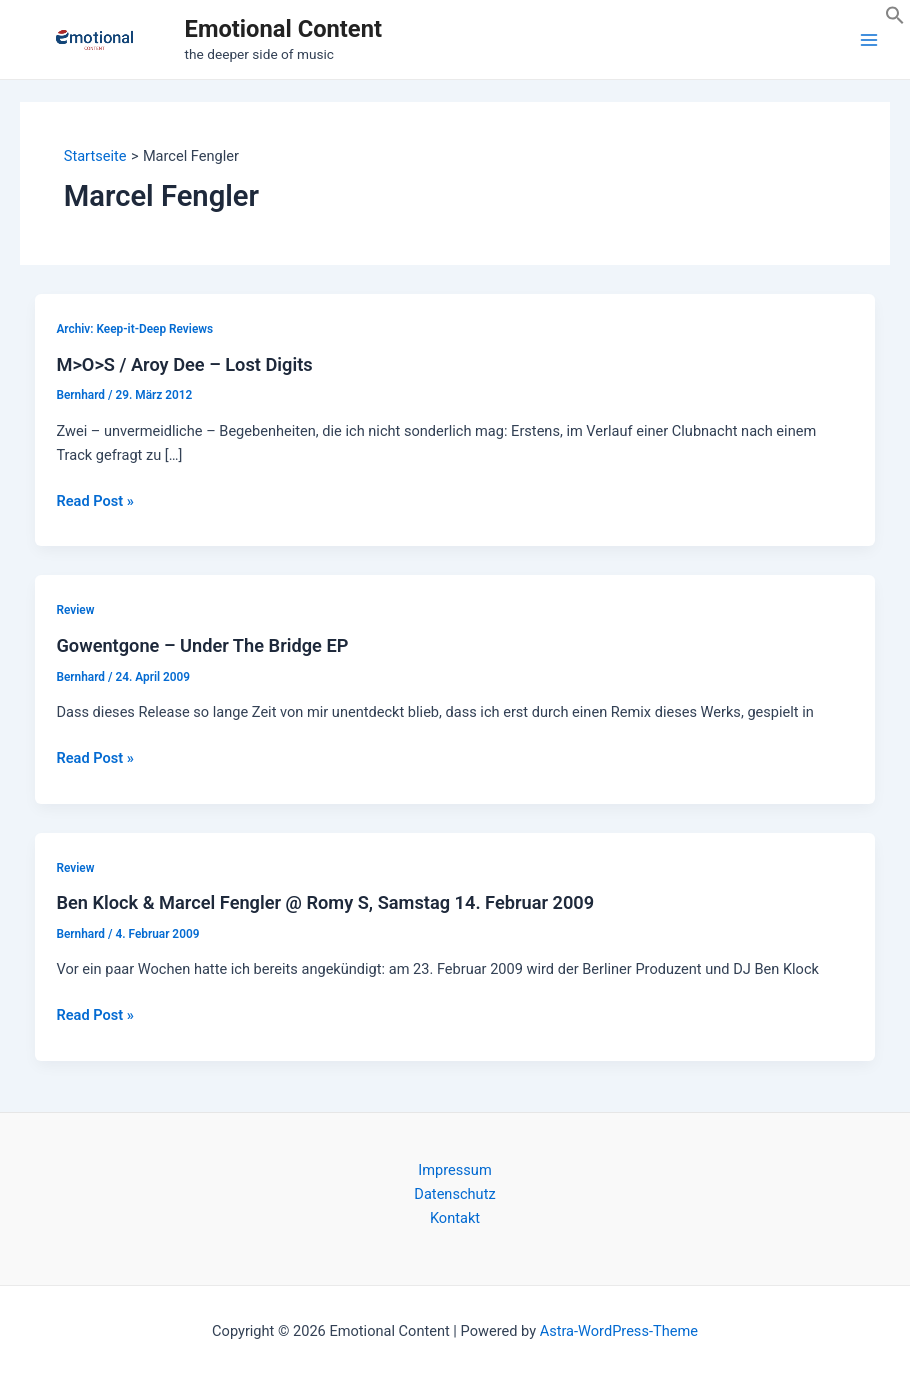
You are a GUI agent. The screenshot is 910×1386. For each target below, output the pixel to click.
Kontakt (455, 1218)
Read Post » (94, 501)
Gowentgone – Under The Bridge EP (202, 645)
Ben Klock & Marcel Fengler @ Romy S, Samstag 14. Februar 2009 (325, 902)
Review (75, 610)
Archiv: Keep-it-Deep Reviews (134, 329)
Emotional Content (283, 29)
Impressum (454, 1170)
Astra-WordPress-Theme (619, 1331)
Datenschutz (454, 1194)
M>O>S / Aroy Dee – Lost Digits (184, 364)
